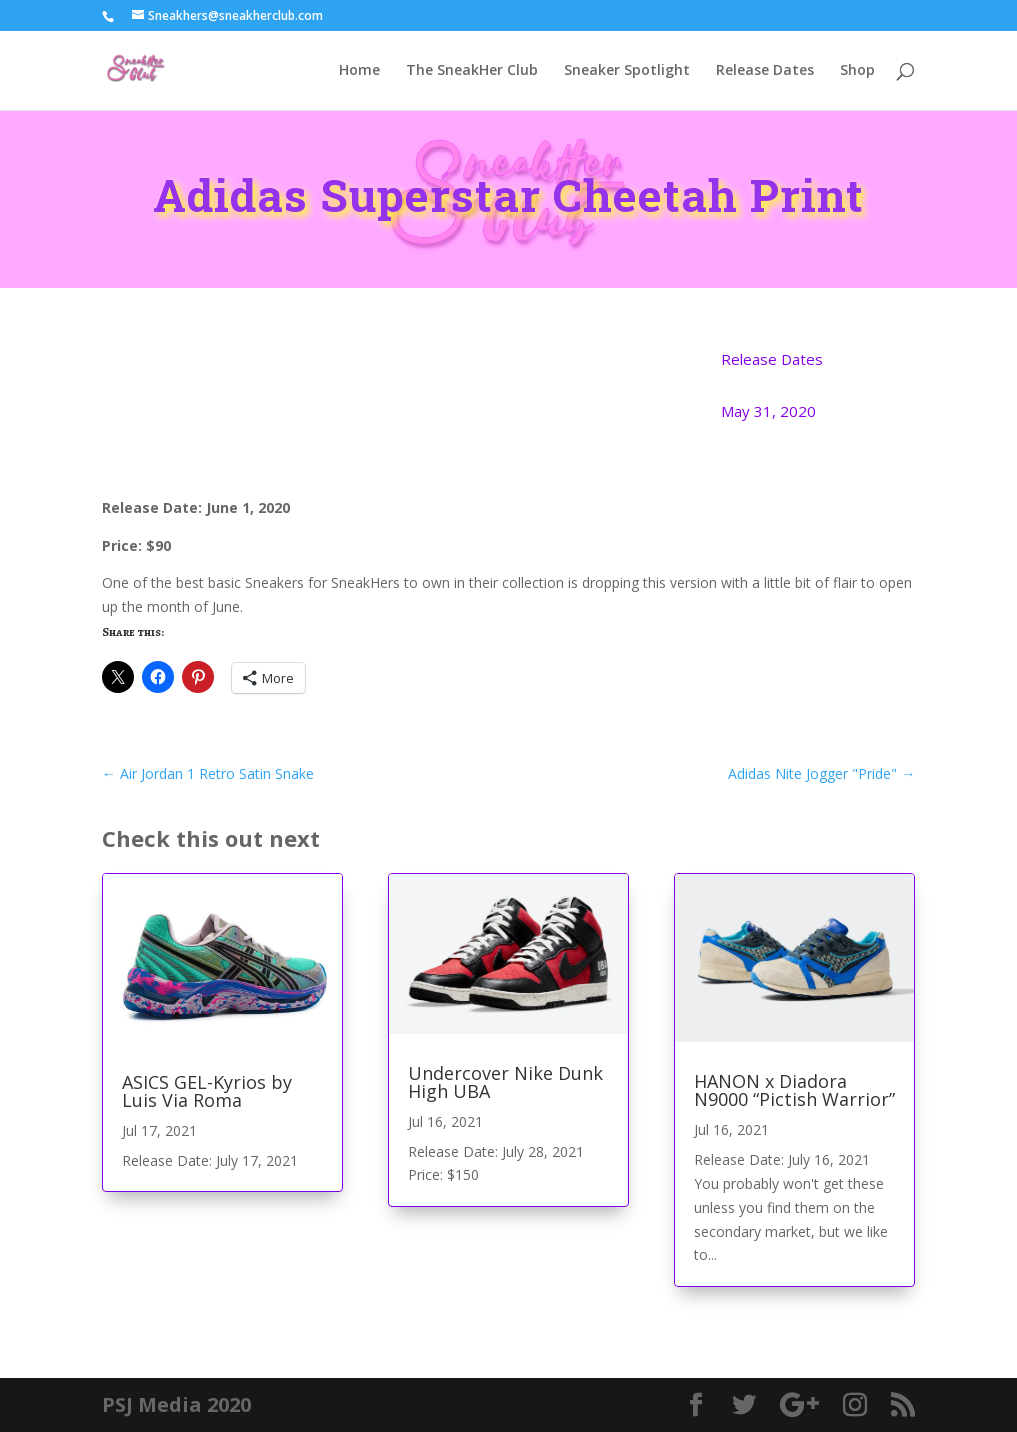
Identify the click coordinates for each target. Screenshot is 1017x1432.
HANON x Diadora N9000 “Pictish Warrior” (794, 1090)
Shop (857, 71)
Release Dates (765, 71)
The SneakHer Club (472, 71)
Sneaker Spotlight (627, 71)
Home (359, 71)
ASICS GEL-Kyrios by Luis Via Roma (207, 1091)
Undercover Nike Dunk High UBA (505, 1082)
